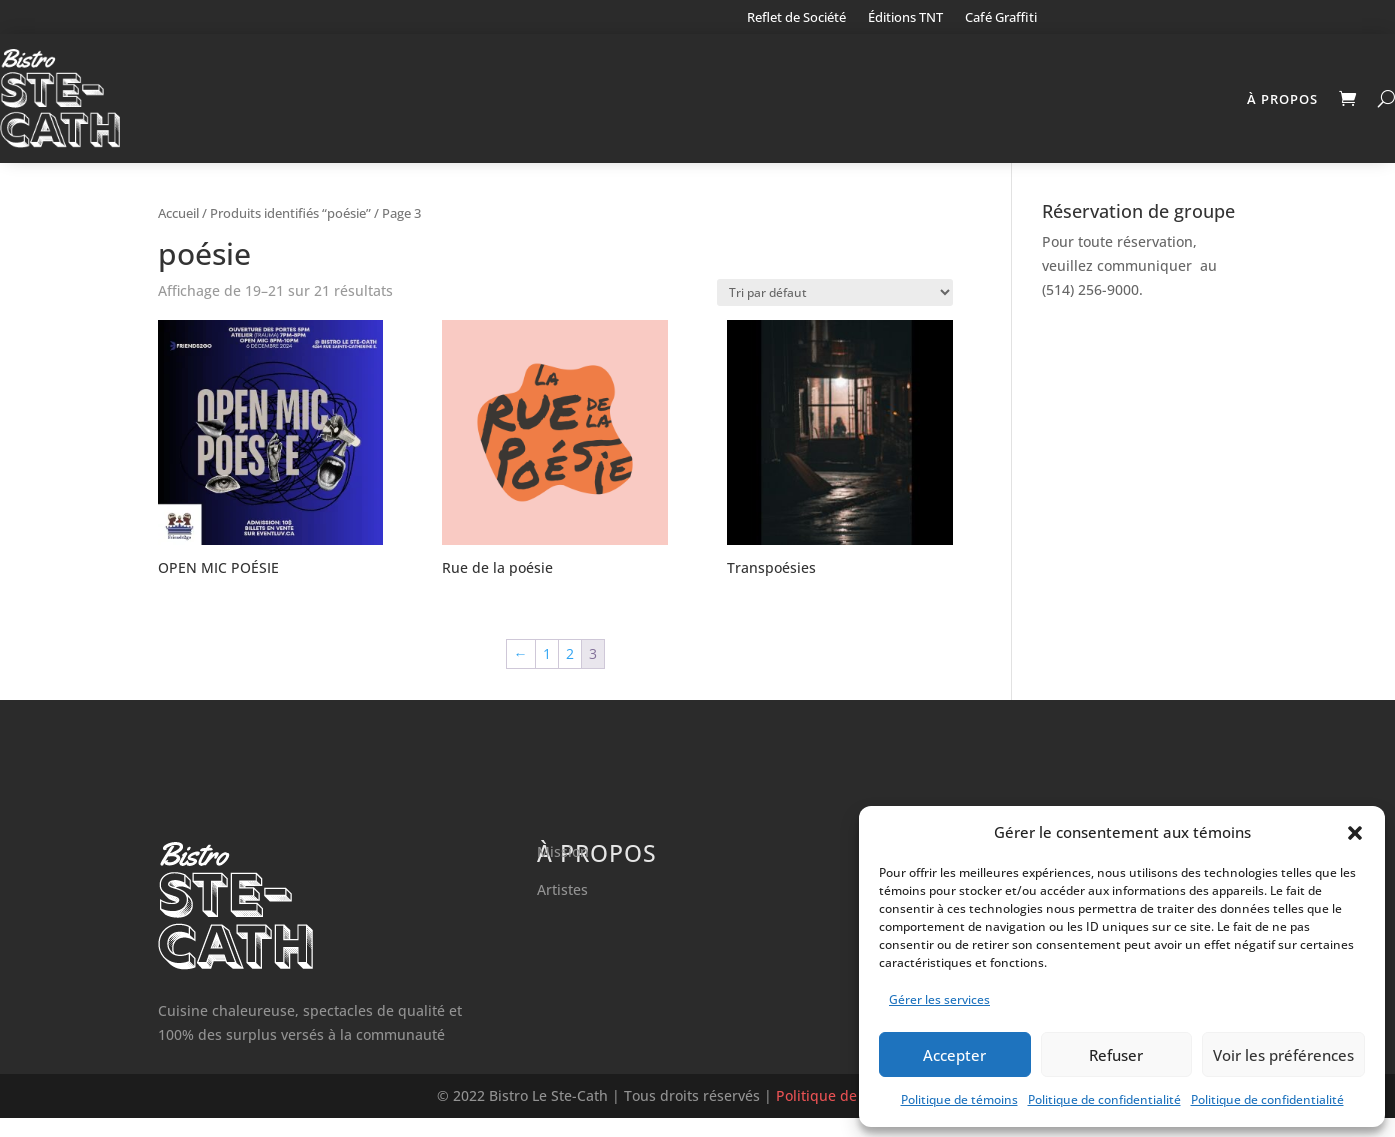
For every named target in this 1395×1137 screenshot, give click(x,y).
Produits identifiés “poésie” (290, 232)
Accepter (954, 1055)
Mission (563, 871)
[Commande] (835, 311)
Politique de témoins (959, 1099)
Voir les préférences (1283, 1055)
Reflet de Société (796, 18)
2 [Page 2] (570, 672)
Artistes (562, 908)
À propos (1282, 99)
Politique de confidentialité (1104, 1099)
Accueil (178, 232)
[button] (1355, 833)
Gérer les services (939, 999)
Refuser (1116, 1055)
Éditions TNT (905, 18)
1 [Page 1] (547, 672)
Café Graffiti (1001, 18)
